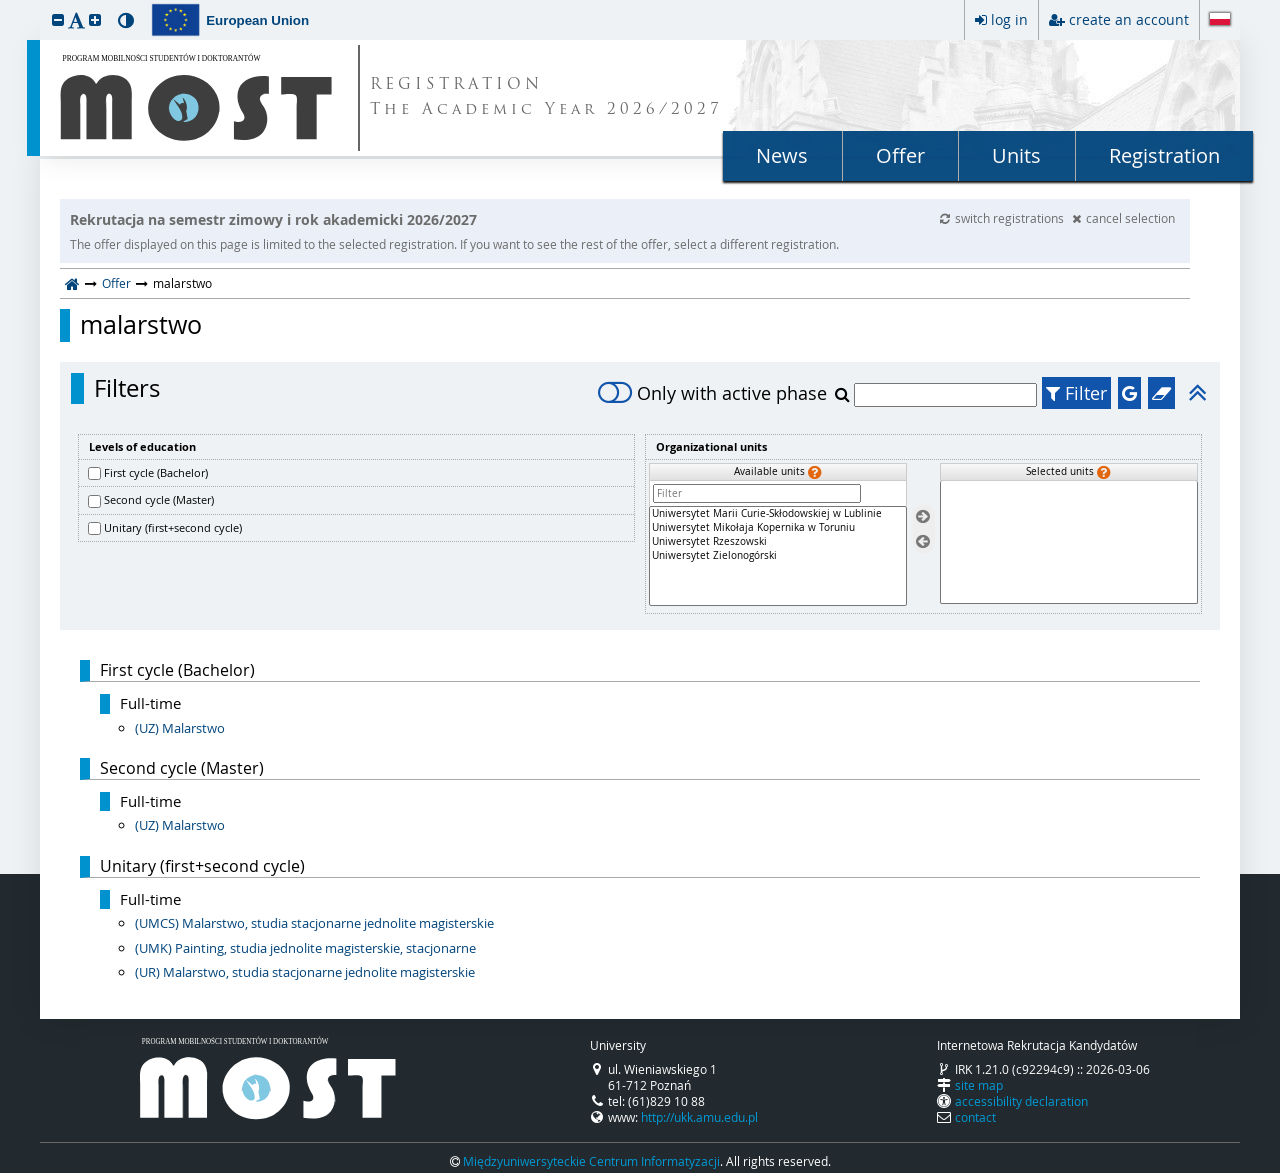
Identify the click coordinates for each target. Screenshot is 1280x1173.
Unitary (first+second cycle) (173, 527)
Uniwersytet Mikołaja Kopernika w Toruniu (778, 528)
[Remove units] (923, 541)
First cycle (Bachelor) (156, 472)
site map (979, 1085)
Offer (900, 155)
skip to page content (5, 5)
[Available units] (778, 556)
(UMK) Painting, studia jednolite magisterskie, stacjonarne (305, 948)
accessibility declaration (1021, 1101)
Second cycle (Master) (159, 499)
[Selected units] (1069, 542)
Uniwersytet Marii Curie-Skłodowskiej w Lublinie (778, 514)
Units (1016, 155)
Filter (1076, 393)
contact (975, 1117)
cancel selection (1123, 218)
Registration (1164, 155)
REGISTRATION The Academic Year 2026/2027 (546, 98)
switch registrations (1003, 218)
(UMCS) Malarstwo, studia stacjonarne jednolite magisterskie (314, 923)
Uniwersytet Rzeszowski (778, 542)
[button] (58, 19)
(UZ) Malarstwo (180, 728)
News (782, 155)
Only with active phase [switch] (712, 393)
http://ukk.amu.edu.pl (699, 1117)
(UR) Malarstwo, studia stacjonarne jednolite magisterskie (305, 972)
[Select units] (923, 517)
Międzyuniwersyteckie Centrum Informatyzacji (591, 1161)
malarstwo (141, 325)
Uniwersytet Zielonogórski (778, 556)
